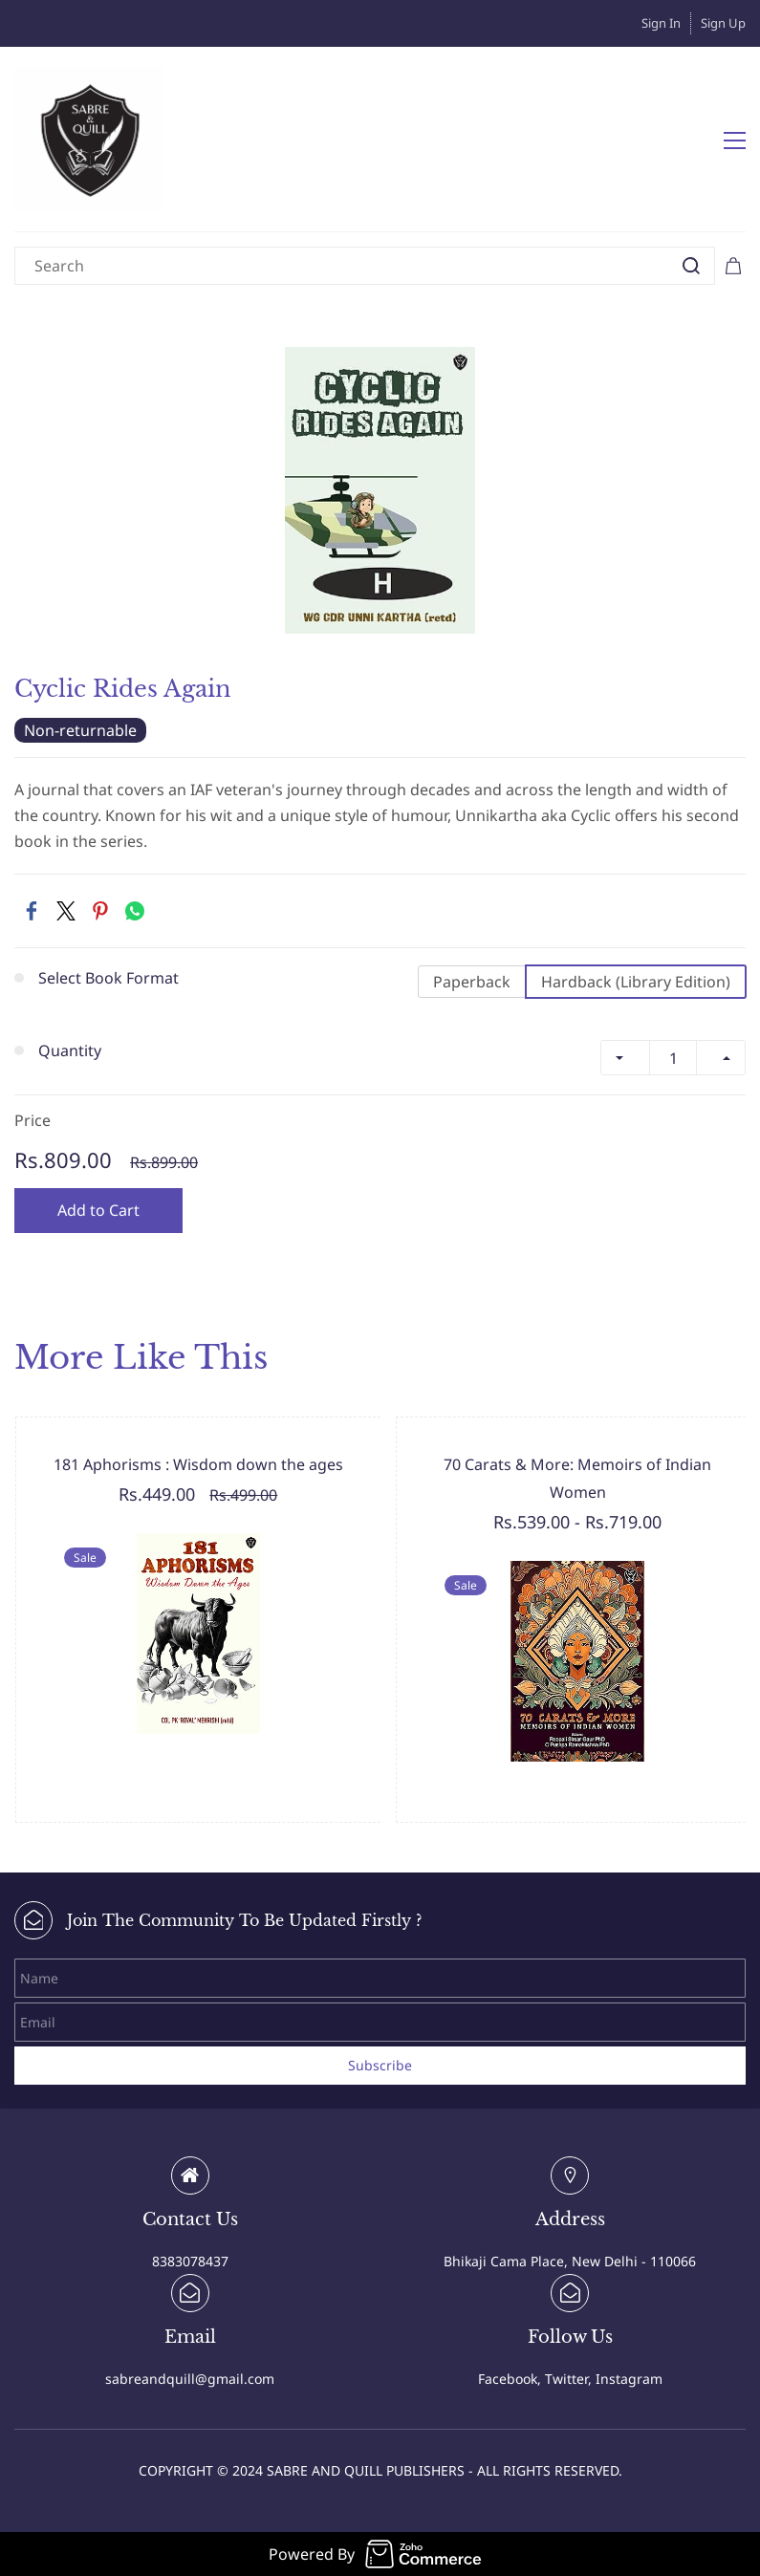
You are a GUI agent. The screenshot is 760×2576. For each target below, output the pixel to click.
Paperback (471, 981)
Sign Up (723, 23)
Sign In (661, 23)
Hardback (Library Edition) (635, 981)
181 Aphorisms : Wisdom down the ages (198, 1464)
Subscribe (380, 2065)
